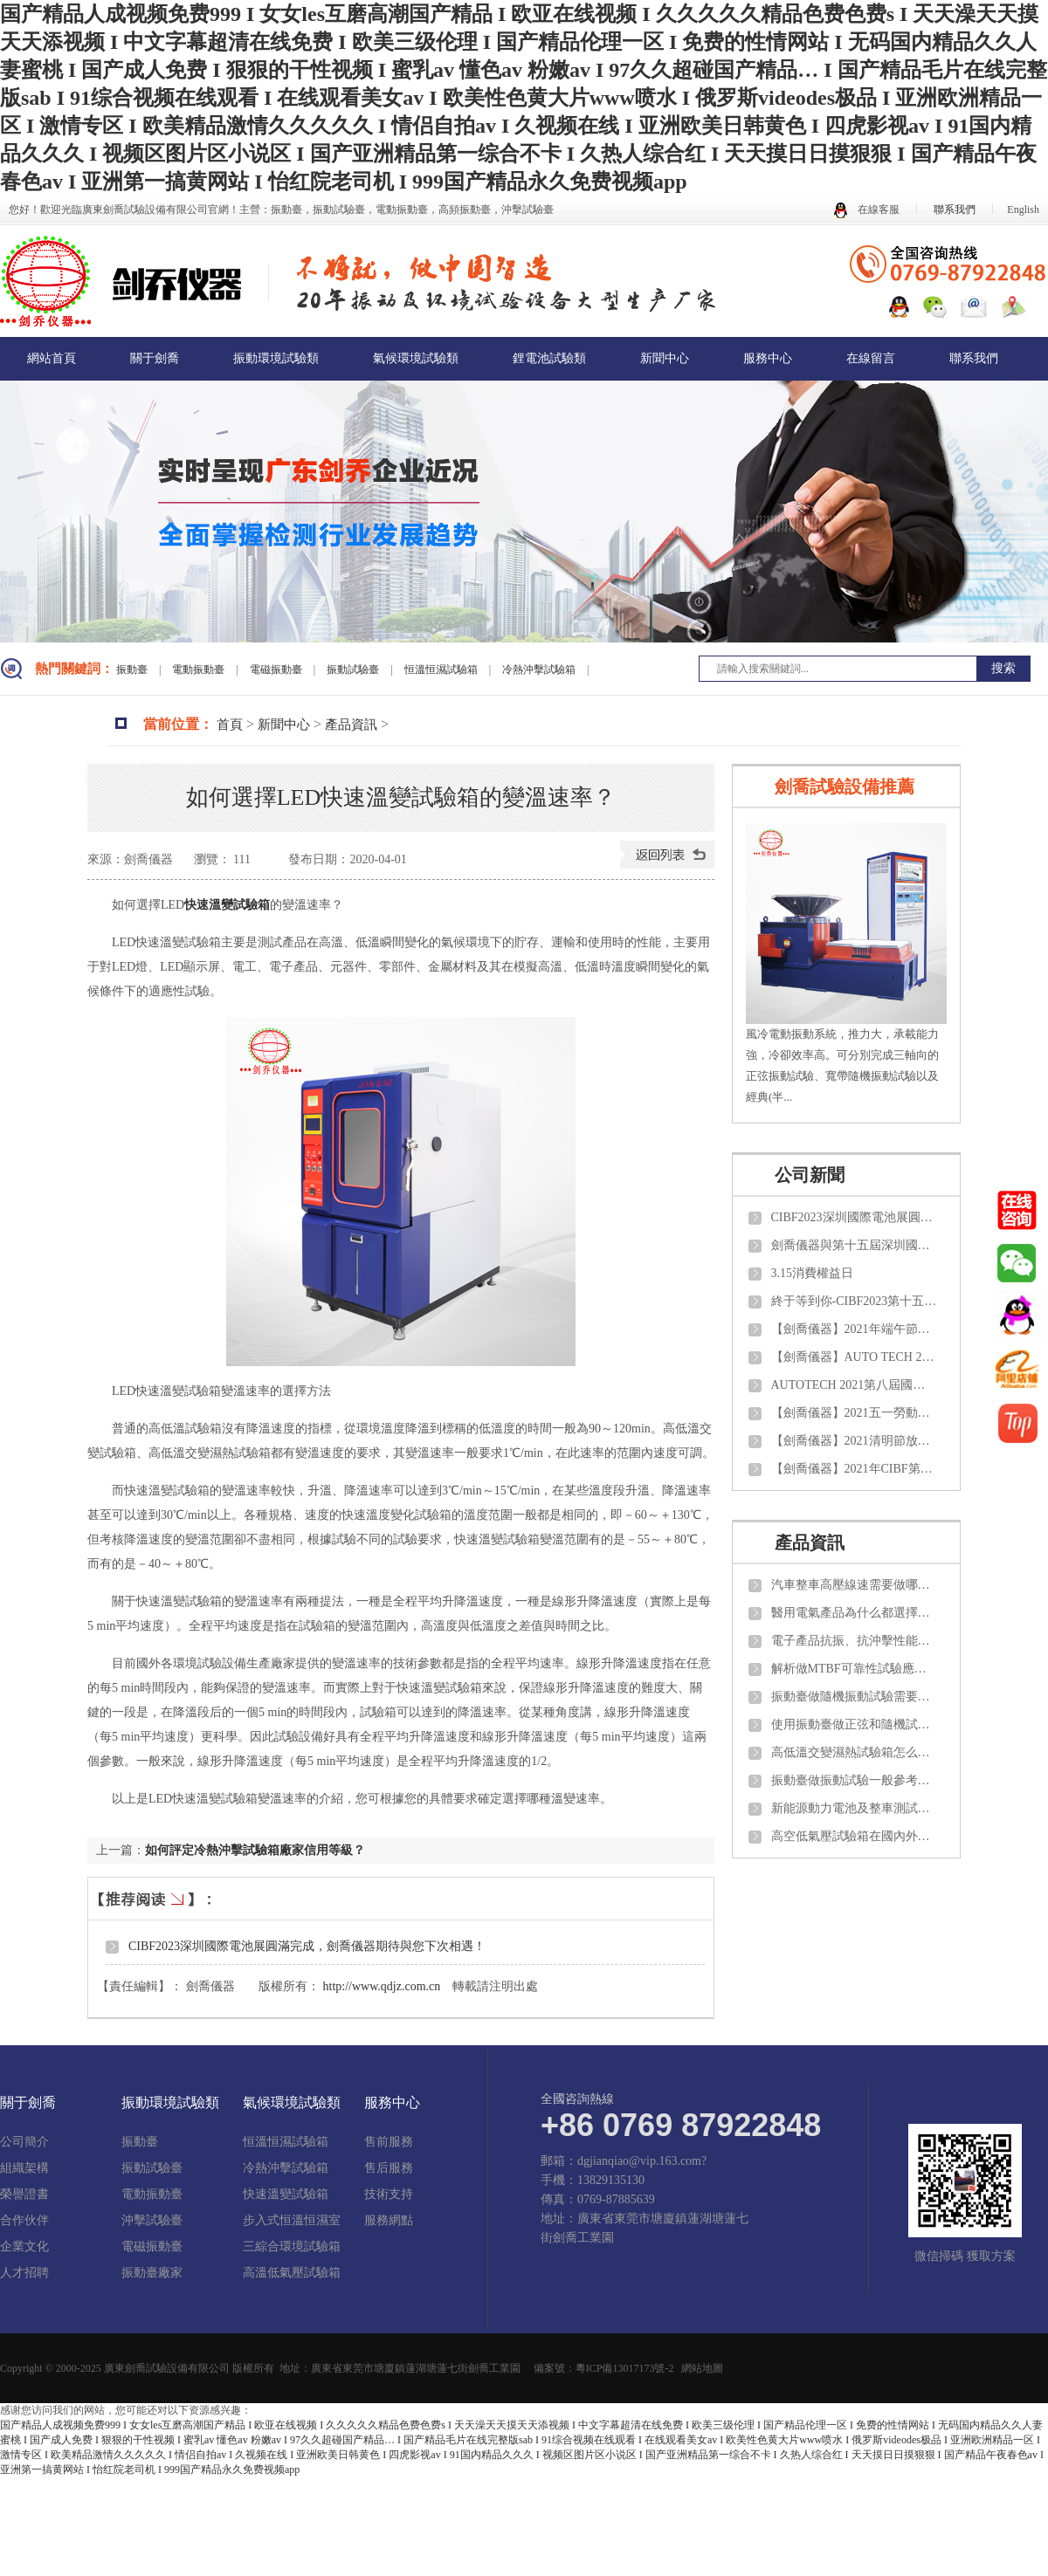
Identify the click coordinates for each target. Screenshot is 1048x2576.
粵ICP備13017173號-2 (625, 2368)
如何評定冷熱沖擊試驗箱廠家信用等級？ (255, 1850)
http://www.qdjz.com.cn (382, 1986)
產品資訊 (351, 725)
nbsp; (1017, 1316)
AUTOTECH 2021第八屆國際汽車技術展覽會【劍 (854, 1384)
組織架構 (24, 2168)
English (1023, 209)
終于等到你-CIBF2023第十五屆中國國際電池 (854, 1301)
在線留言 (870, 358)
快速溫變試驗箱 (285, 2194)
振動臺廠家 (152, 2273)
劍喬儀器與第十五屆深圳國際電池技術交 (854, 1245)
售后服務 (388, 2168)
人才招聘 (24, 2273)
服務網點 (388, 2221)
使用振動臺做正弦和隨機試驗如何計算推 (854, 1724)
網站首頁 (51, 358)
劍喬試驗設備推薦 (844, 786)
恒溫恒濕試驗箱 (442, 669)
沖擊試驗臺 (152, 2221)
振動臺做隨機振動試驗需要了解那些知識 (854, 1696)
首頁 (230, 725)
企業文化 (24, 2247)
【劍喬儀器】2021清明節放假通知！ (854, 1440)
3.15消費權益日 (812, 1273)
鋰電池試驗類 (549, 358)
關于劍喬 (154, 358)
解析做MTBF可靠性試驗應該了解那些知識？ (854, 1668)
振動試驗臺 (354, 669)
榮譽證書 (24, 2194)
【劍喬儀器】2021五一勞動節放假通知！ (854, 1412)
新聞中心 (664, 358)
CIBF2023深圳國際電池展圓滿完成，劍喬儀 (854, 1217)
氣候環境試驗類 (415, 358)
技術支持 (388, 2194)
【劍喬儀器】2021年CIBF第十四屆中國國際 (854, 1468)
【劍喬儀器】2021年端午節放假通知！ (854, 1329)
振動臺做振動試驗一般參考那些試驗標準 (854, 1780)
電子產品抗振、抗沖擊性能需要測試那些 (854, 1640)
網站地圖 (702, 2368)
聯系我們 (955, 209)
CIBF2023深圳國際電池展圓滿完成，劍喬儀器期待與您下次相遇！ (307, 1946)
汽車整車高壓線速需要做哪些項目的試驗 (854, 1584)
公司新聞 (810, 1175)
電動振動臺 (199, 669)
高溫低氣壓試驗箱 (292, 2273)
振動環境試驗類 (276, 358)
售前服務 (388, 2142)
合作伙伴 (24, 2221)
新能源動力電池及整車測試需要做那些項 (854, 1808)
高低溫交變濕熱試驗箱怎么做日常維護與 (854, 1752)
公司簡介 (24, 2142)
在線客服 (867, 209)
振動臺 (133, 669)
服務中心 (767, 358)
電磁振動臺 (277, 669)
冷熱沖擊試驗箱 (540, 669)
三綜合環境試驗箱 (292, 2247)
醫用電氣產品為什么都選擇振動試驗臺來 (854, 1612)
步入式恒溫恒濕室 (292, 2221)
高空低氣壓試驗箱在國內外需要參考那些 (854, 1836)
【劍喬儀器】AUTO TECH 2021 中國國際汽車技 (854, 1357)
